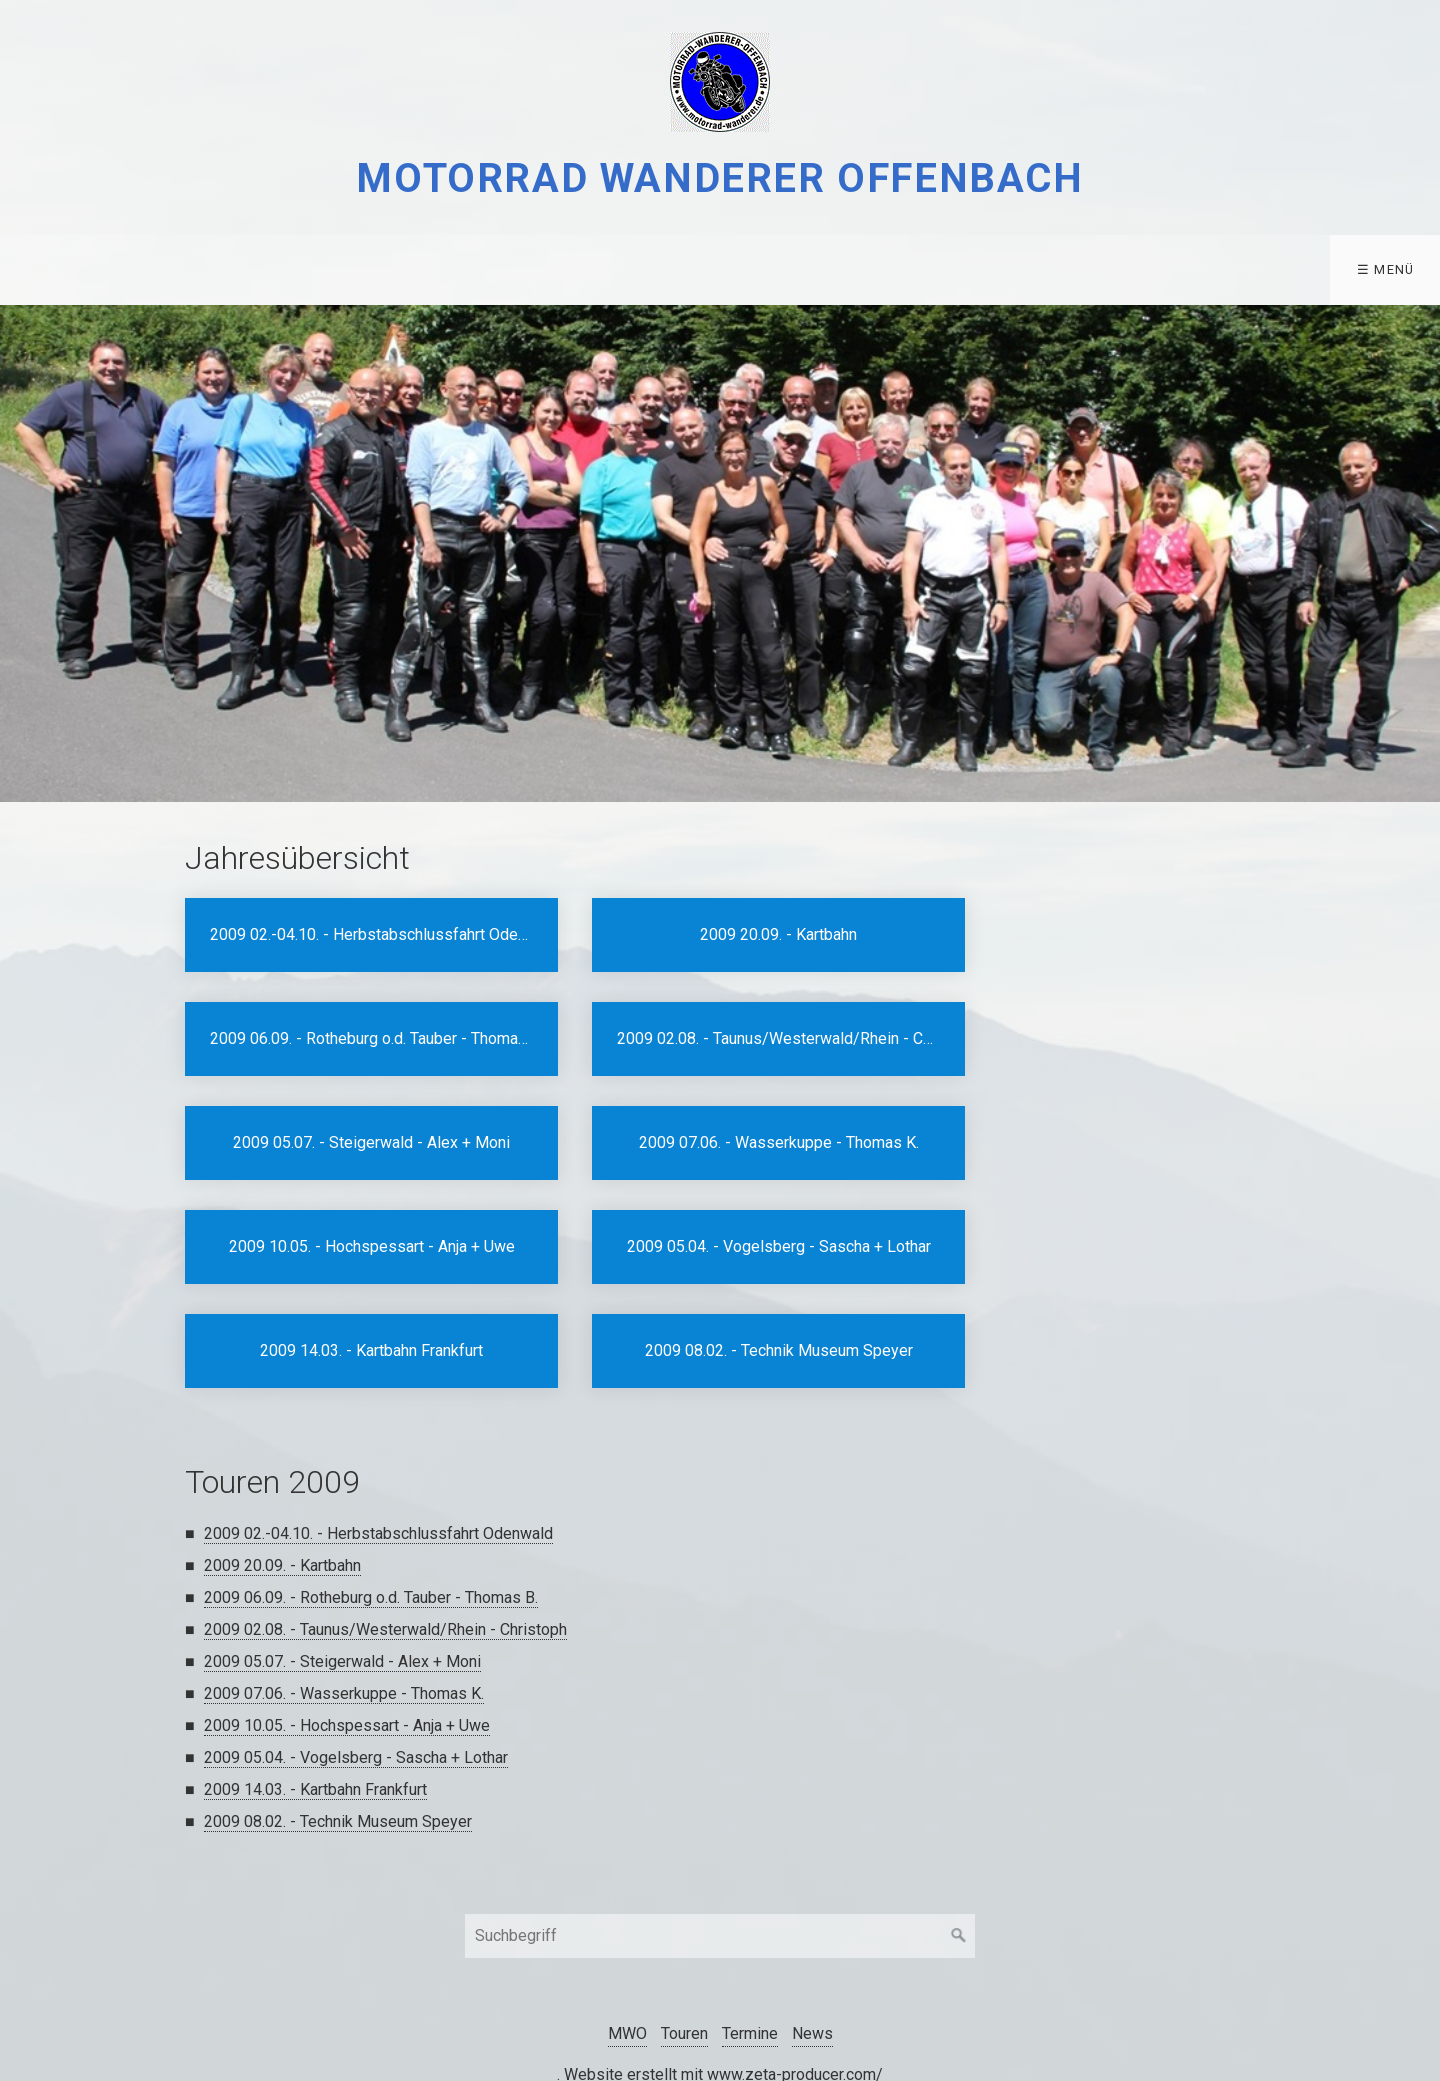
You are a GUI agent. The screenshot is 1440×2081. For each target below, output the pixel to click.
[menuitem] (51, 270)
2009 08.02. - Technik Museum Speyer (338, 1717)
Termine (282, 269)
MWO (45, 269)
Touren (158, 269)
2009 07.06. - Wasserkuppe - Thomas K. (344, 1589)
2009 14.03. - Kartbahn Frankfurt (315, 1685)
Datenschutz (417, 269)
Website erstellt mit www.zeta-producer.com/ (723, 1970)
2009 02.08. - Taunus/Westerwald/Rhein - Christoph (385, 1525)
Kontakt (554, 269)
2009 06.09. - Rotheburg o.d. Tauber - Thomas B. (371, 1493)
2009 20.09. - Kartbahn (282, 1461)
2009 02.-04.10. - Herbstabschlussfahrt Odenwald (378, 1429)
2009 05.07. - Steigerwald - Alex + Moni (342, 1557)
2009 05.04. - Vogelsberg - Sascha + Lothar (356, 1653)
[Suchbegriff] (720, 1832)
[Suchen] (959, 1832)
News (812, 1929)
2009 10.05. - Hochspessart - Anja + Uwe (347, 1621)
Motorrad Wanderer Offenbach (719, 178)
